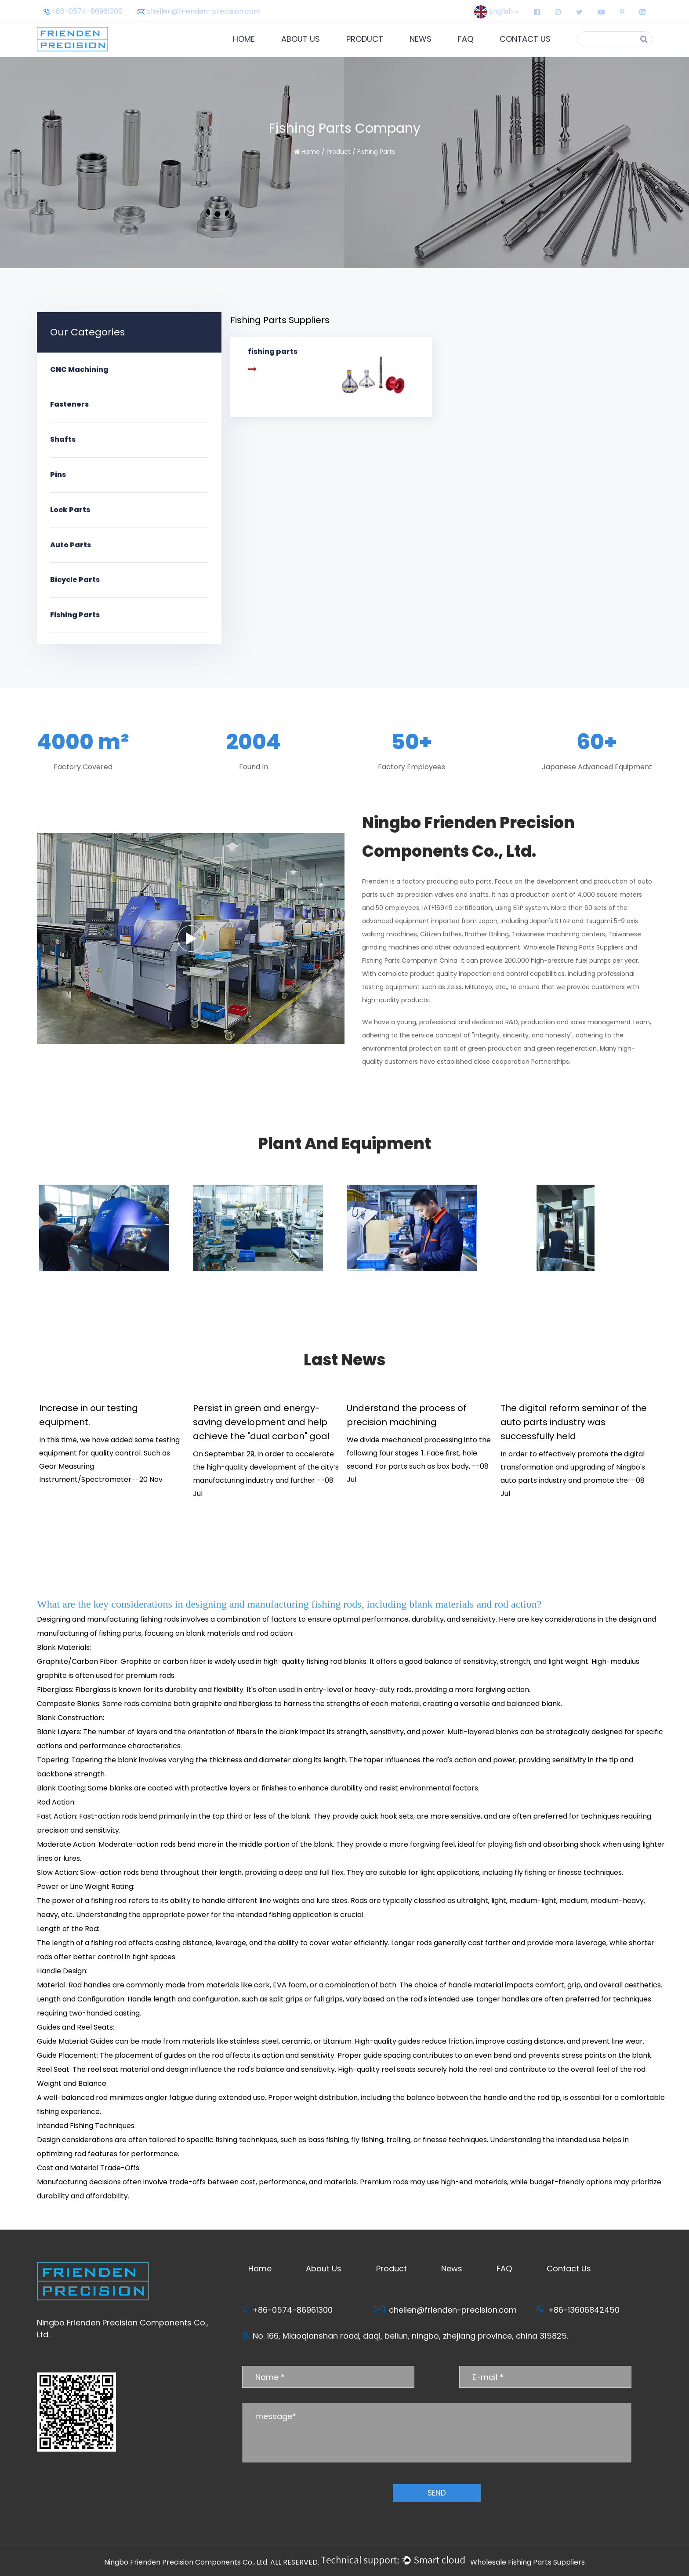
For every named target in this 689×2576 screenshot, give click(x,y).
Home (244, 38)
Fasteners (69, 404)
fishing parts (120, 1633)
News (421, 38)
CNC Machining (79, 369)
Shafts (63, 439)
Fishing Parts (75, 615)
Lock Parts (70, 510)
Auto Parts (70, 545)
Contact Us (525, 38)
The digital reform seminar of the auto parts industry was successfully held (573, 1422)
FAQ (465, 38)
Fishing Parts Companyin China (409, 960)
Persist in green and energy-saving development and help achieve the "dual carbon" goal (261, 1422)
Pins (58, 474)
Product (364, 38)
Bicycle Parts (75, 580)
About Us (300, 38)
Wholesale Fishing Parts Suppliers (573, 947)
